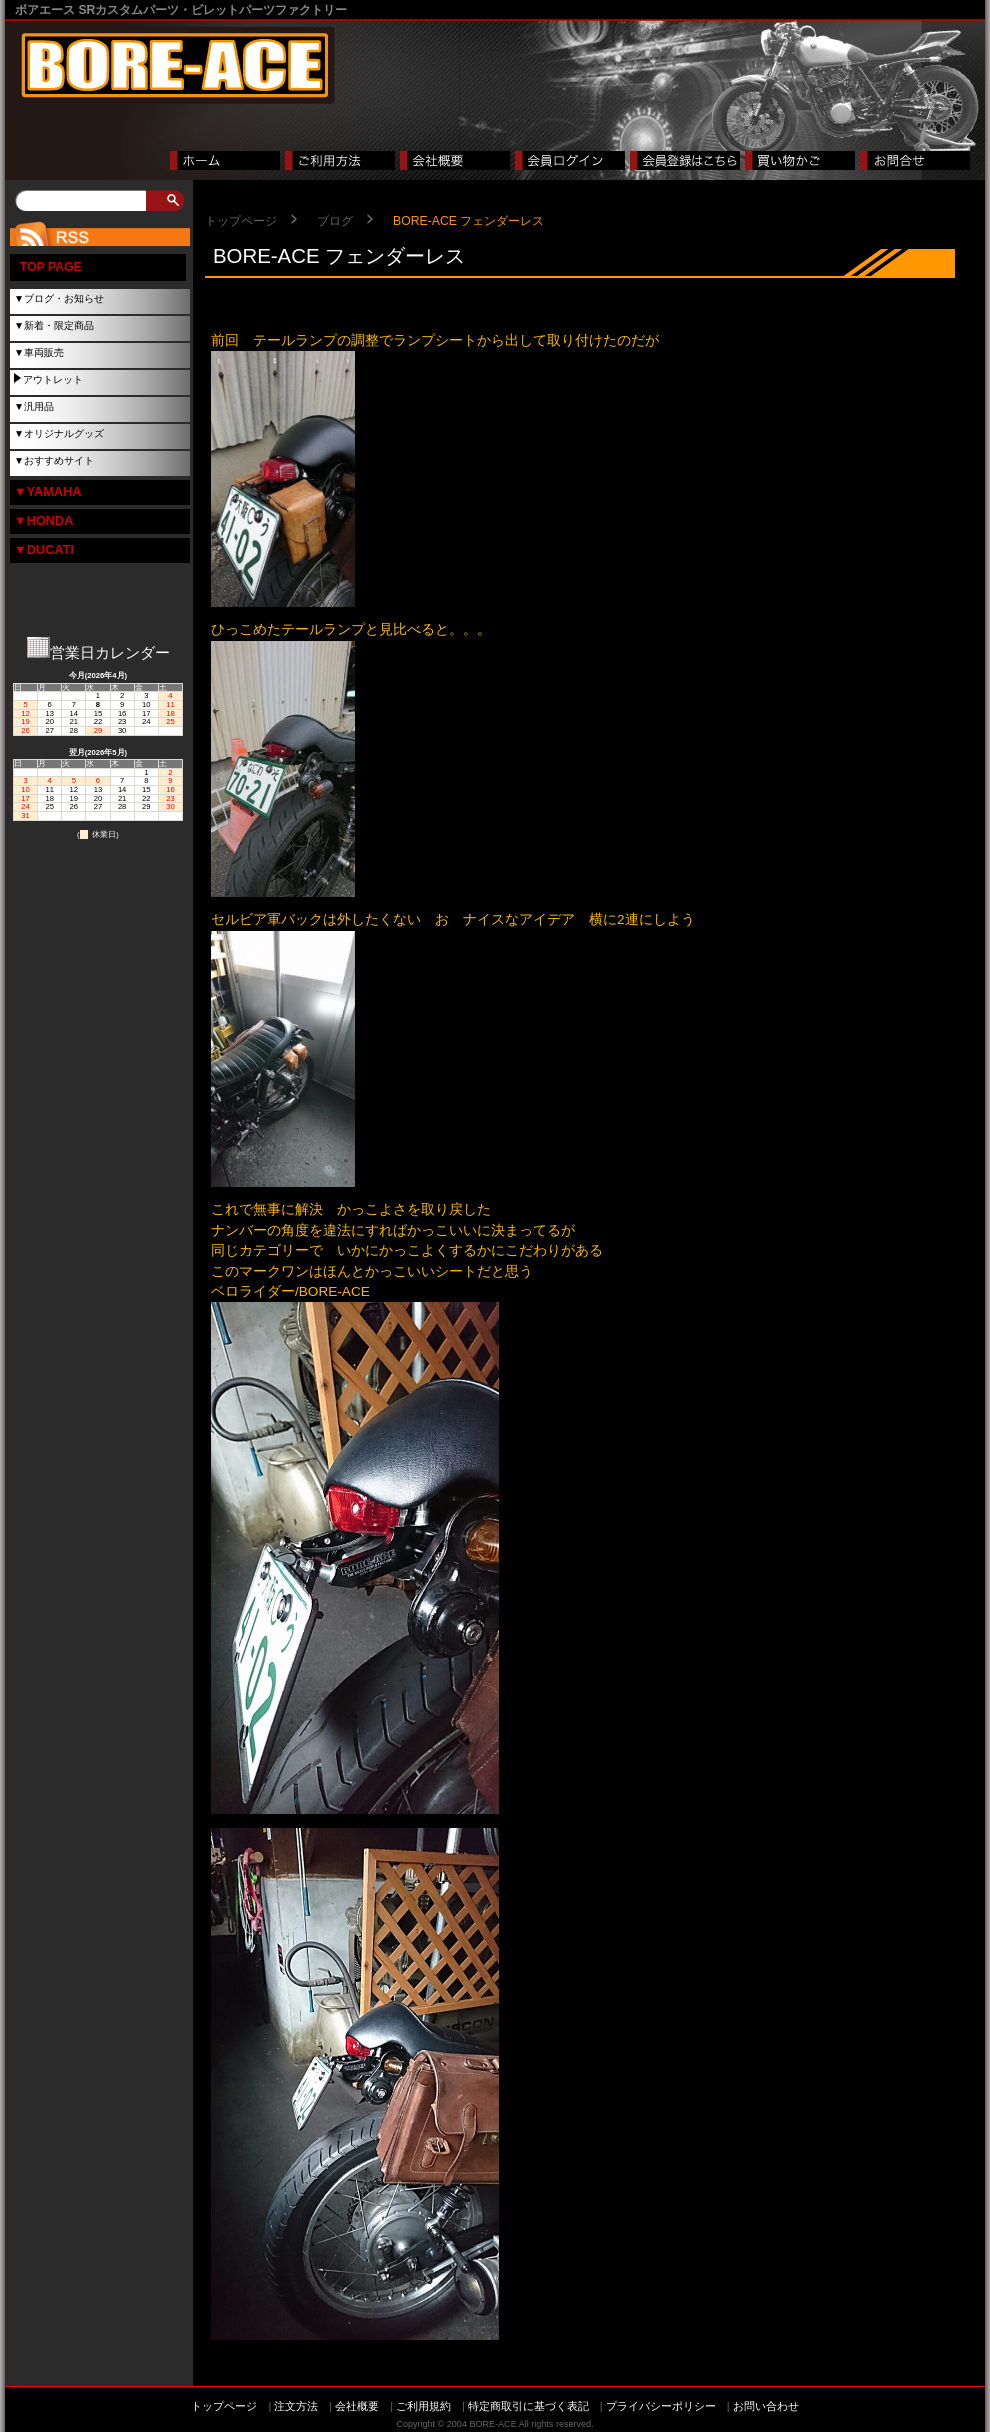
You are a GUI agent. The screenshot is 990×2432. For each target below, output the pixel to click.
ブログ (335, 221)
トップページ (241, 221)
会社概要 (357, 2406)
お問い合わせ (766, 2406)
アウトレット (53, 379)
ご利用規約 (423, 2406)
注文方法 (296, 2406)
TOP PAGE (51, 267)
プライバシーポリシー (661, 2406)
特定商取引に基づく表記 (528, 2406)
